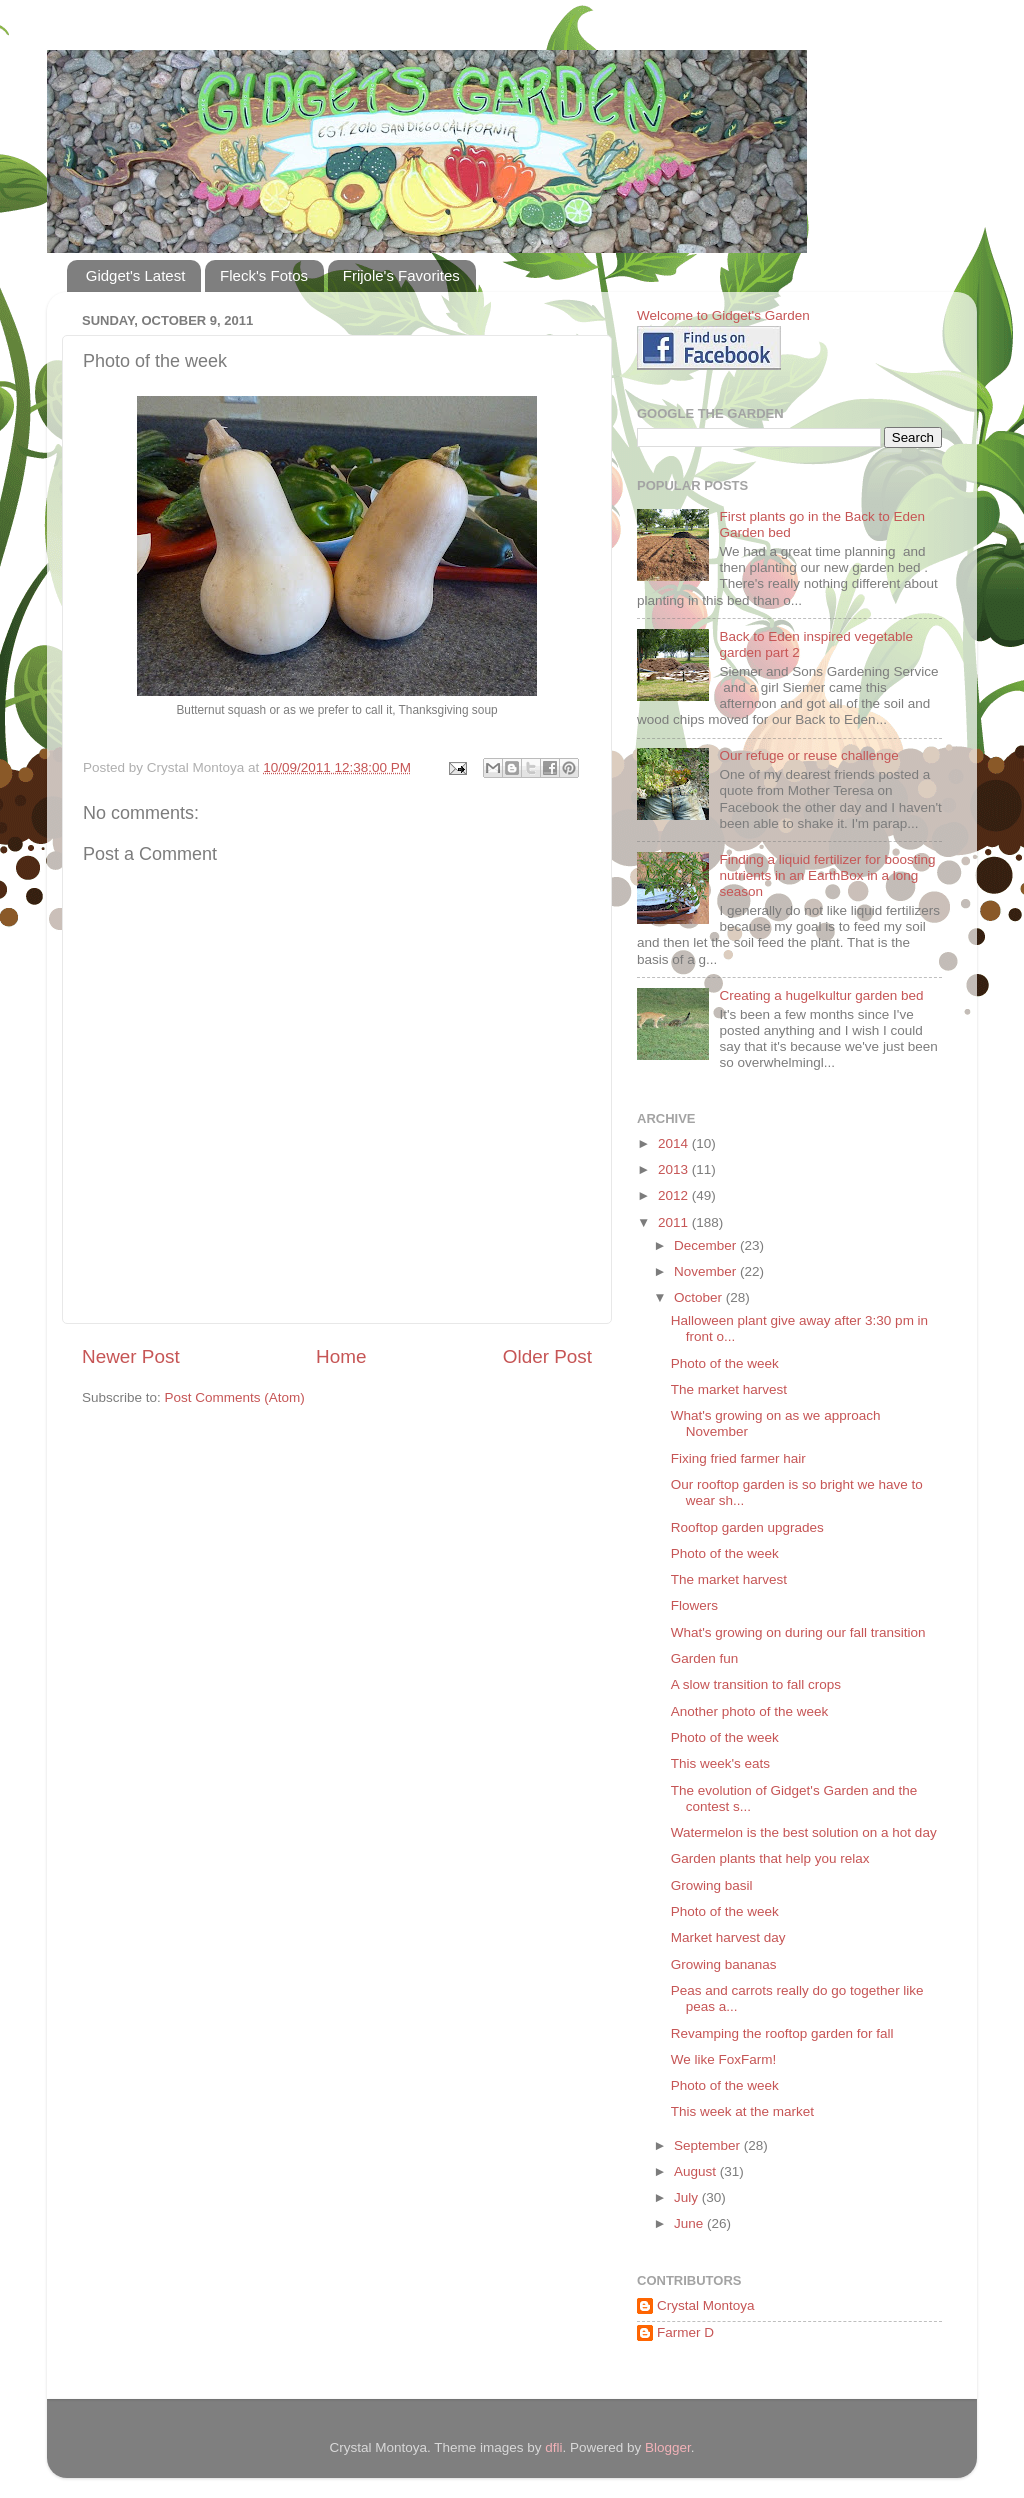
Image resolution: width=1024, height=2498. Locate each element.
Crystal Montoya (706, 2305)
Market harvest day (728, 1937)
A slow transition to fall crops (756, 1684)
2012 (675, 1195)
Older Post (547, 1356)
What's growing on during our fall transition (798, 1632)
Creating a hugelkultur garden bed (821, 995)
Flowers (694, 1605)
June (690, 2223)
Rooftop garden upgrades (747, 1527)
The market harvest (729, 1389)
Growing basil (712, 1885)
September (709, 2145)
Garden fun (705, 1658)
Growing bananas (724, 1964)
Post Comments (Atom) (235, 1397)
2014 (675, 1143)
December (707, 1245)
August (697, 2171)
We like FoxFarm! (724, 2059)
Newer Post (131, 1356)
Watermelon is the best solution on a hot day (804, 1832)
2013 (675, 1169)
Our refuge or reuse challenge (808, 755)
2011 (675, 1222)
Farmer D (685, 2332)
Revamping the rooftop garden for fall (782, 2033)
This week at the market (742, 2111)
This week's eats (720, 1763)
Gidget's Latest (136, 275)
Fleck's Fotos (264, 275)
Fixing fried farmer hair (738, 1458)
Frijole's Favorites (401, 275)
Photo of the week (725, 1363)
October (700, 1297)
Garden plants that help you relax (770, 1858)
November (707, 1271)
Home (341, 1356)
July (688, 2197)
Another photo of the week (750, 1711)
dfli (553, 2447)
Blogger (668, 2447)
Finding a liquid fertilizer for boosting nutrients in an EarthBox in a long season (827, 875)
